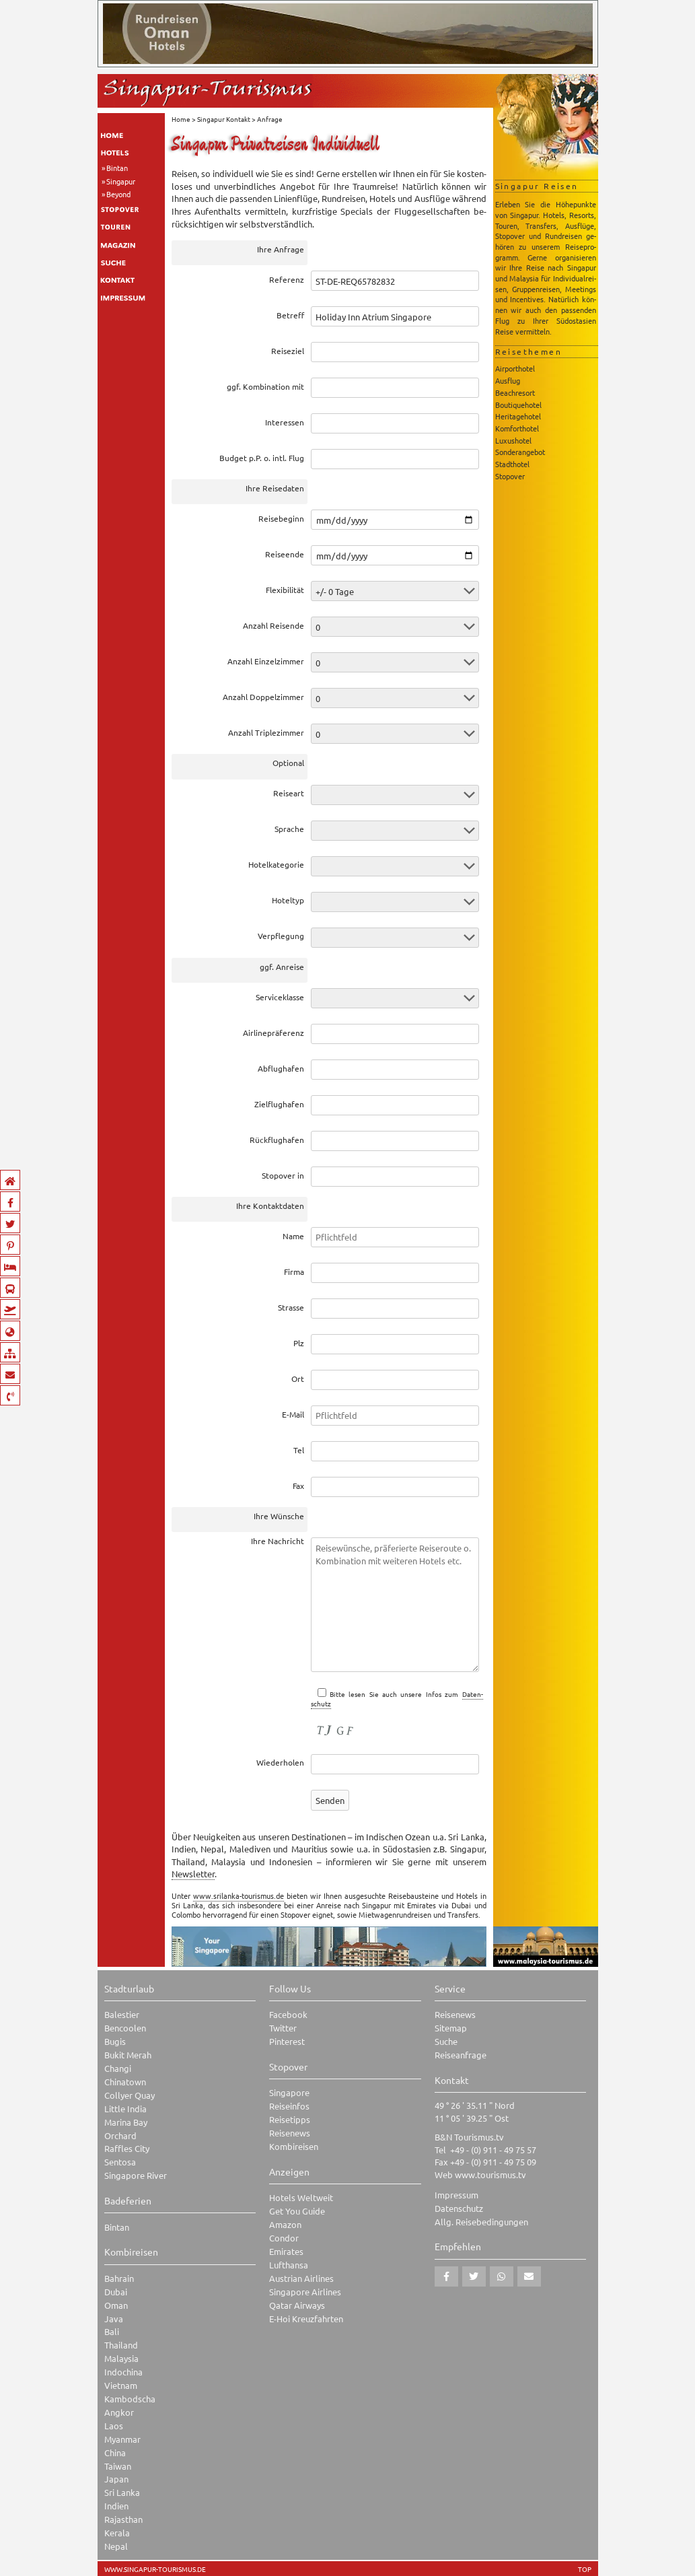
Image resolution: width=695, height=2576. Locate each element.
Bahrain (119, 2278)
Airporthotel (515, 368)
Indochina (123, 2371)
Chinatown (125, 2081)
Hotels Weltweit (301, 2197)
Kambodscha (129, 2398)
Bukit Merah (127, 2054)
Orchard (120, 2135)
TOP (584, 2569)
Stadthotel (512, 463)
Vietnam (120, 2385)
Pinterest (287, 2041)
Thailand (121, 2345)
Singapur (120, 181)
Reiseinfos (289, 2106)
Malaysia (121, 2358)
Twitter (283, 2027)
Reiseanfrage (460, 2054)
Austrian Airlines (301, 2278)
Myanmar (122, 2439)
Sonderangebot (520, 451)
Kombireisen (293, 2146)
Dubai (115, 2291)
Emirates (286, 2251)
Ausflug (507, 380)
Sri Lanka (122, 2492)
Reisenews (289, 2132)
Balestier (121, 2014)
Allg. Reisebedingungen (481, 2221)
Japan (116, 2478)
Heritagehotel (518, 416)
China (115, 2452)
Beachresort (515, 392)
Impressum (456, 2194)
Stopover (510, 476)
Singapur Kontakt (223, 119)
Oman (116, 2305)
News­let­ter (193, 1873)
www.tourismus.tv (490, 2174)
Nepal (116, 2546)
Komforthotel (517, 428)
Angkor (119, 2412)
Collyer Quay (129, 2095)
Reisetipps (289, 2119)
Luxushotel (513, 440)
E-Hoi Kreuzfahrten (306, 2318)
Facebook (288, 2014)
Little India (125, 2108)
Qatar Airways (297, 2305)
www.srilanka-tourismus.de (238, 1895)
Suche (446, 2041)
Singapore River (135, 2175)
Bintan (117, 167)
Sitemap (451, 2027)
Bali (111, 2331)
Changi (117, 2068)
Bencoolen (125, 2027)
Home (181, 119)
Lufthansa (288, 2264)
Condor (284, 2237)
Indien (116, 2505)
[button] (446, 2276)
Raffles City (126, 2148)
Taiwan (117, 2466)
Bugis (115, 2041)
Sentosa (120, 2161)
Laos (113, 2425)
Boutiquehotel (518, 404)
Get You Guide (297, 2211)
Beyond (118, 193)
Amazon (285, 2224)
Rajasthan (123, 2519)
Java (113, 2318)
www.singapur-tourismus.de (155, 2569)
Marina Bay (125, 2122)
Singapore (289, 2092)
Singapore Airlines (305, 2291)
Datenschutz (459, 2208)
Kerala (117, 2532)
